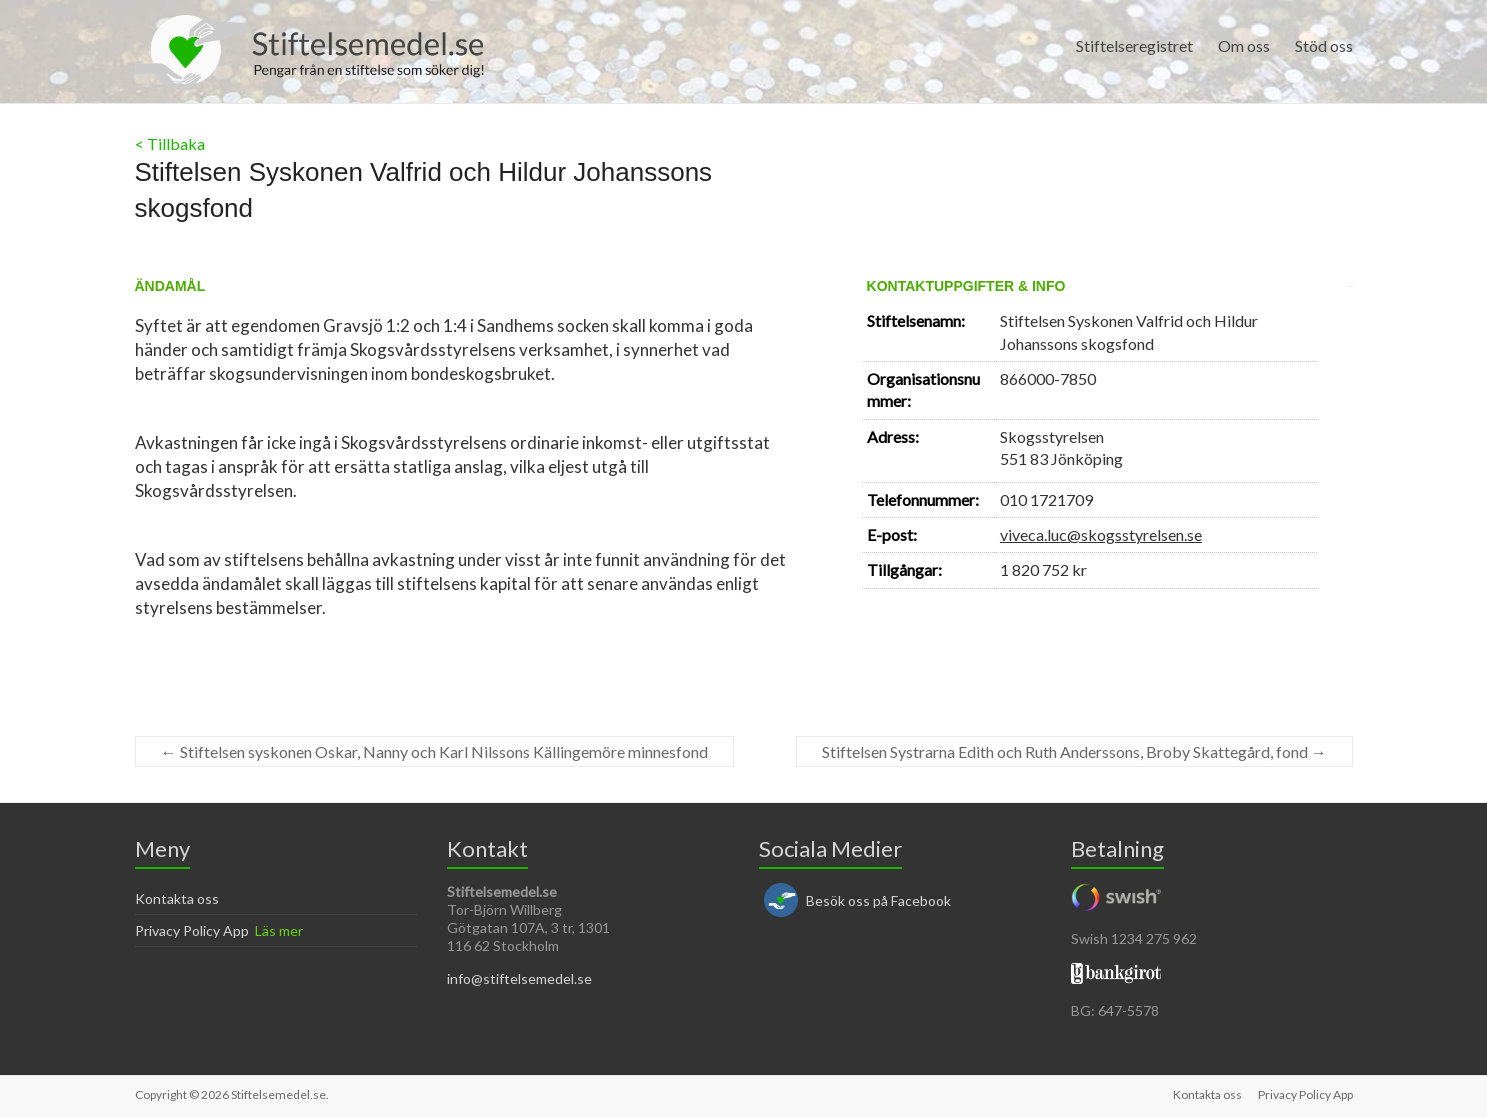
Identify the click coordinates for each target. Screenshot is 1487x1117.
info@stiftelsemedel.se (519, 978)
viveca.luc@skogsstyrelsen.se (1101, 534)
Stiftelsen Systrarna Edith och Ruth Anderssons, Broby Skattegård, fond (1074, 751)
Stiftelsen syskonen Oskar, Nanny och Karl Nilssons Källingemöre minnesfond (434, 751)
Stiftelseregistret (1134, 45)
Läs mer (279, 930)
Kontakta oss (177, 898)
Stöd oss (1324, 45)
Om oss (1244, 45)
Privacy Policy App (192, 930)
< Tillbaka (170, 143)
